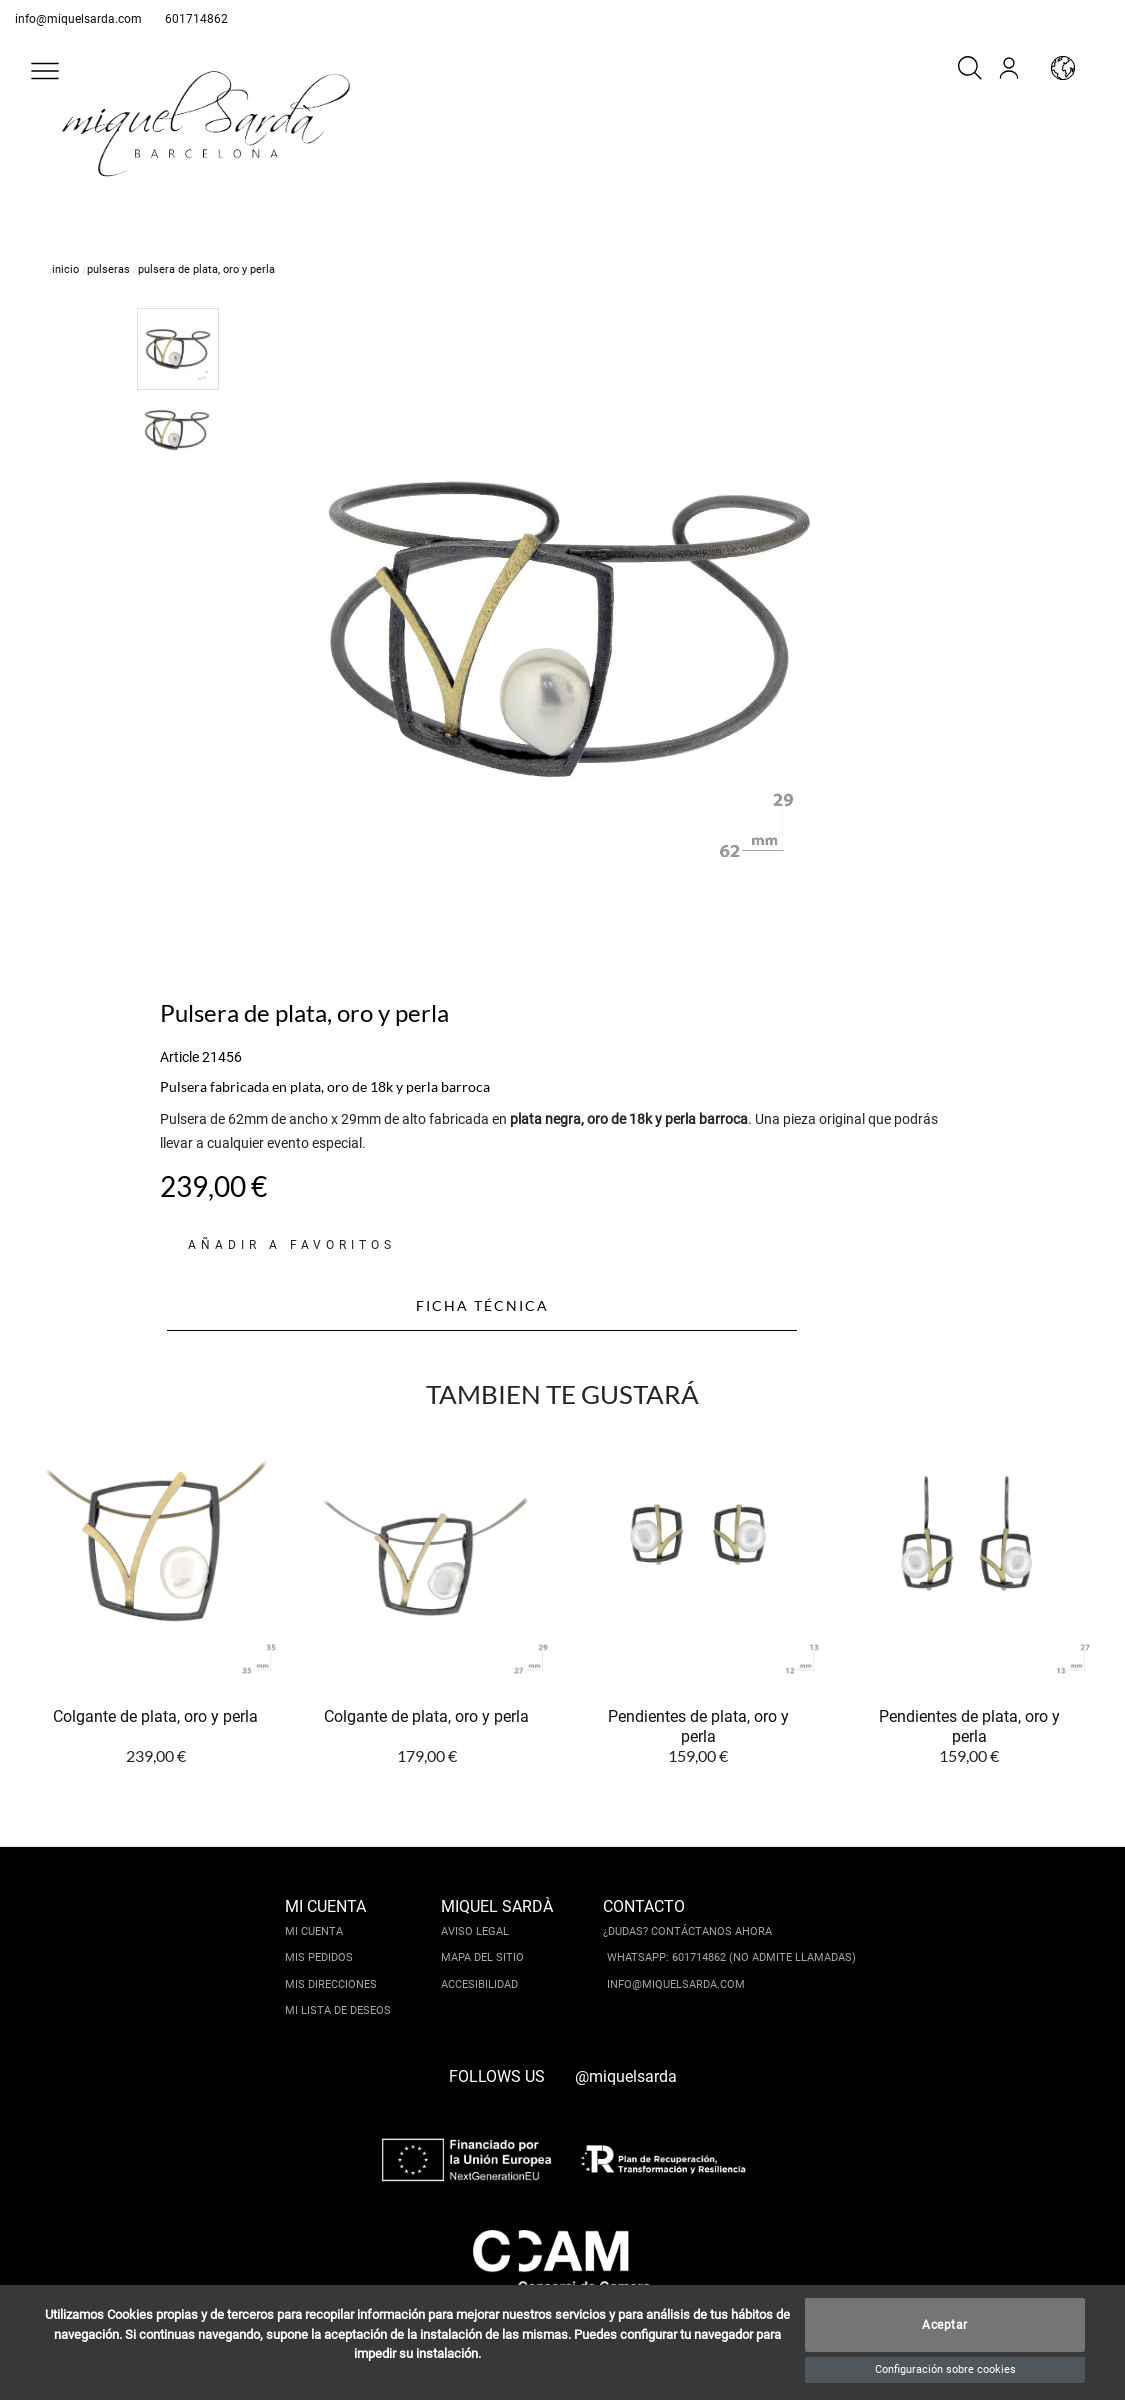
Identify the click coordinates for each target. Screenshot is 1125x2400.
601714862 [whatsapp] (196, 19)
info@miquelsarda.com (78, 19)
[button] (45, 71)
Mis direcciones (331, 1984)
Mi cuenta (314, 1931)
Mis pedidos (319, 1957)
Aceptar (945, 2325)
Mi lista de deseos (338, 2010)
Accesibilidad (479, 1984)
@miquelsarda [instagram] (626, 2076)
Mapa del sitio (482, 1957)
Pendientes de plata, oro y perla (698, 1726)
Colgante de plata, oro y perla (155, 1716)
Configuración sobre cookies (945, 2369)
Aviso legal (475, 1931)
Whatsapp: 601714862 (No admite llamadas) (731, 1957)
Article (179, 1057)
